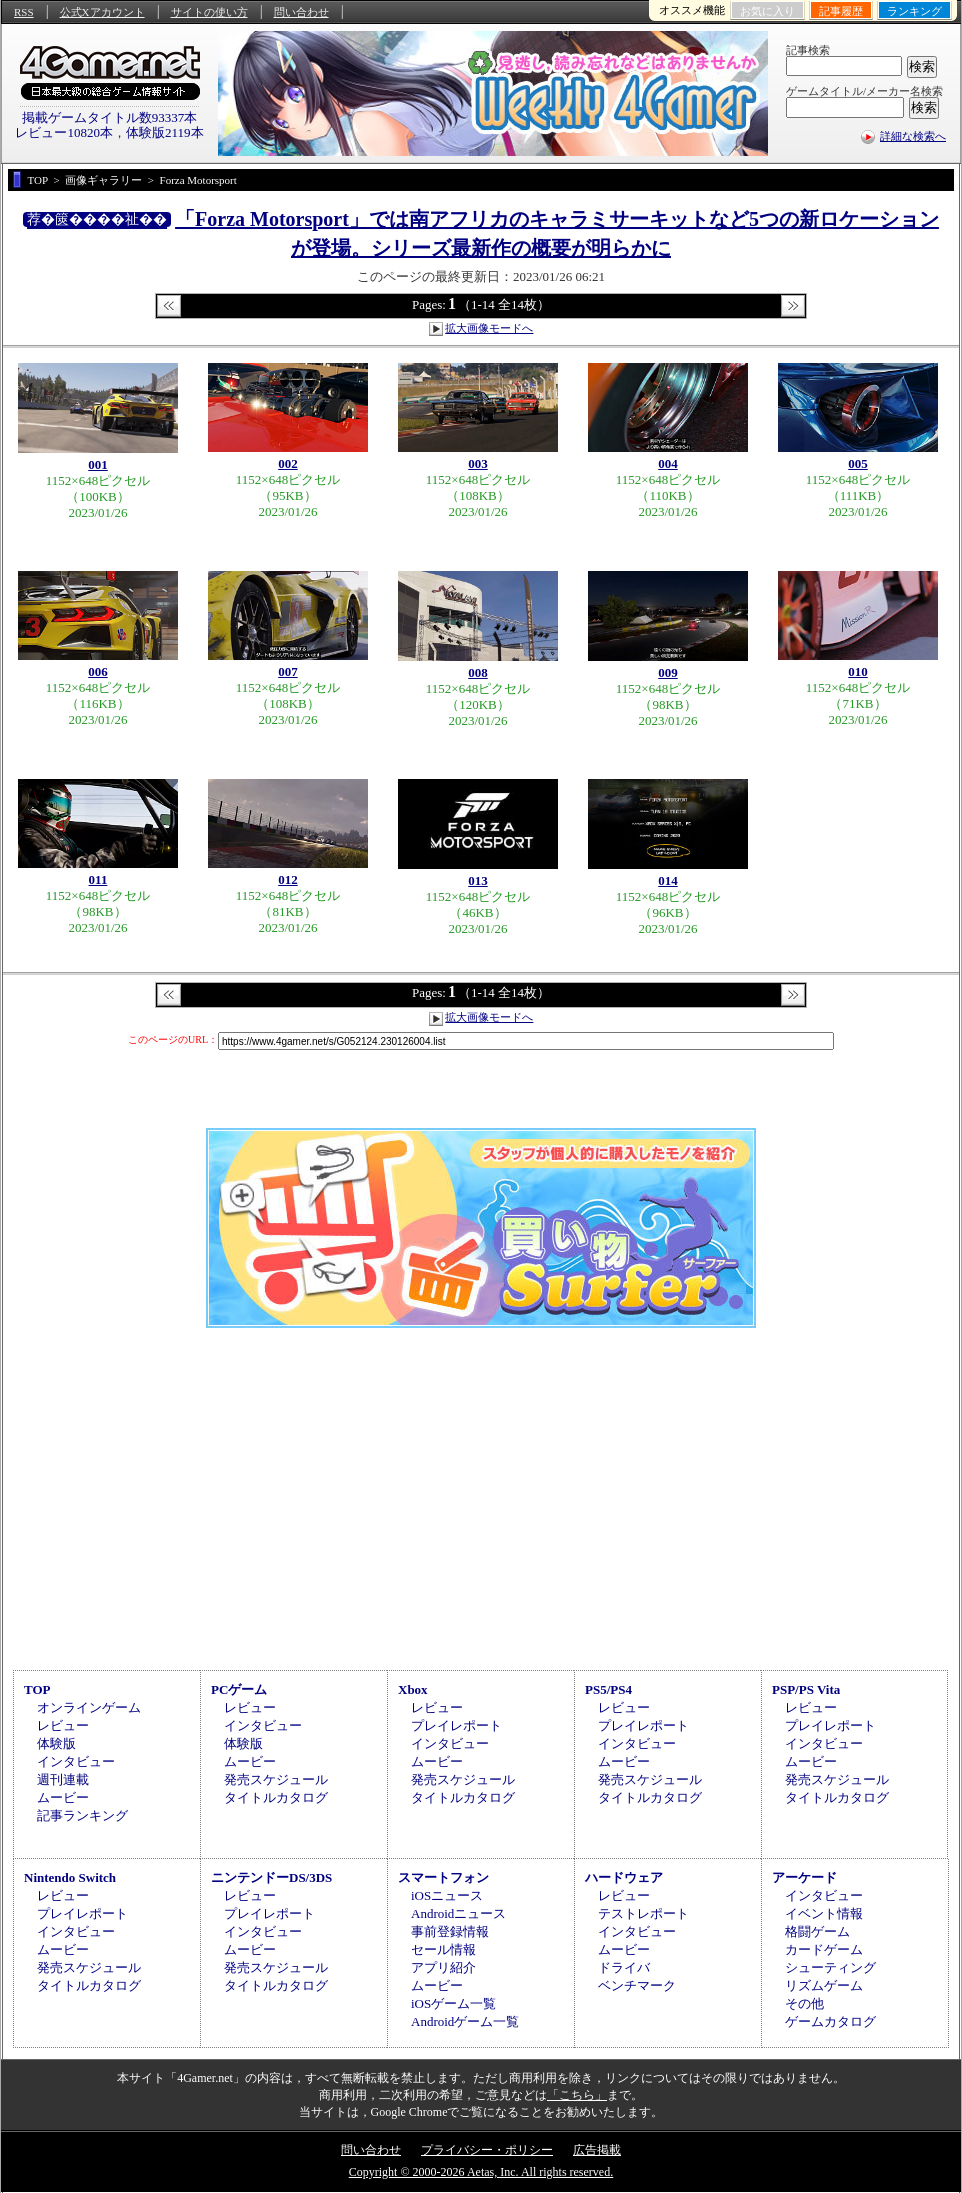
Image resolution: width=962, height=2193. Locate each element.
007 (288, 671)
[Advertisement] (481, 1496)
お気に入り (767, 11)
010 (858, 671)
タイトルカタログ (276, 1797)
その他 (804, 2003)
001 (98, 464)
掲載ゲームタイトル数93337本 (110, 117)
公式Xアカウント (102, 12)
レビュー (63, 1725)
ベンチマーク (637, 1985)
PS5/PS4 (608, 1689)
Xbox (413, 1689)
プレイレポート (456, 1725)
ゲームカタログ (830, 2021)
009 (668, 672)
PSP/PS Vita (806, 1689)
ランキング (914, 11)
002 (288, 463)
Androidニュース (458, 1913)
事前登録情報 (450, 1931)
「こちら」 (577, 2095)
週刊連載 (63, 1779)
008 (478, 672)
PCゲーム (239, 1689)
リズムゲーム (824, 1985)
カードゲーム (824, 1949)
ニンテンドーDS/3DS (271, 1877)
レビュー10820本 (64, 132)
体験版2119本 (165, 132)
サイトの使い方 (209, 12)
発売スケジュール (276, 1779)
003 (478, 463)
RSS (24, 12)
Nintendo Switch (70, 1877)
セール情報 (443, 1949)
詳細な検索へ (913, 136)
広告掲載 (597, 2150)
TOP (37, 1689)
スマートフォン (443, 1877)
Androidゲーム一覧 (465, 2021)
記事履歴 (841, 11)
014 (668, 880)
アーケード (804, 1877)
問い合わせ (301, 12)
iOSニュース (447, 1895)
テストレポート (643, 1913)
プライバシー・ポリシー (487, 2150)
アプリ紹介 (443, 1967)
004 (668, 463)
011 (98, 879)
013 (478, 880)
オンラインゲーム (89, 1707)
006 (98, 671)
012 (288, 879)
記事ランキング (82, 1815)
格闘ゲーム (817, 1931)
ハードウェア (624, 1877)
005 (858, 463)
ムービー (63, 1797)
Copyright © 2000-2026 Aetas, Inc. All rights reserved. (481, 2172)
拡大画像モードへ (489, 328)
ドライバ (624, 1967)
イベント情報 (824, 1913)
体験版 (56, 1743)
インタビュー (76, 1761)
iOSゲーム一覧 (453, 2003)
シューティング (830, 1967)
